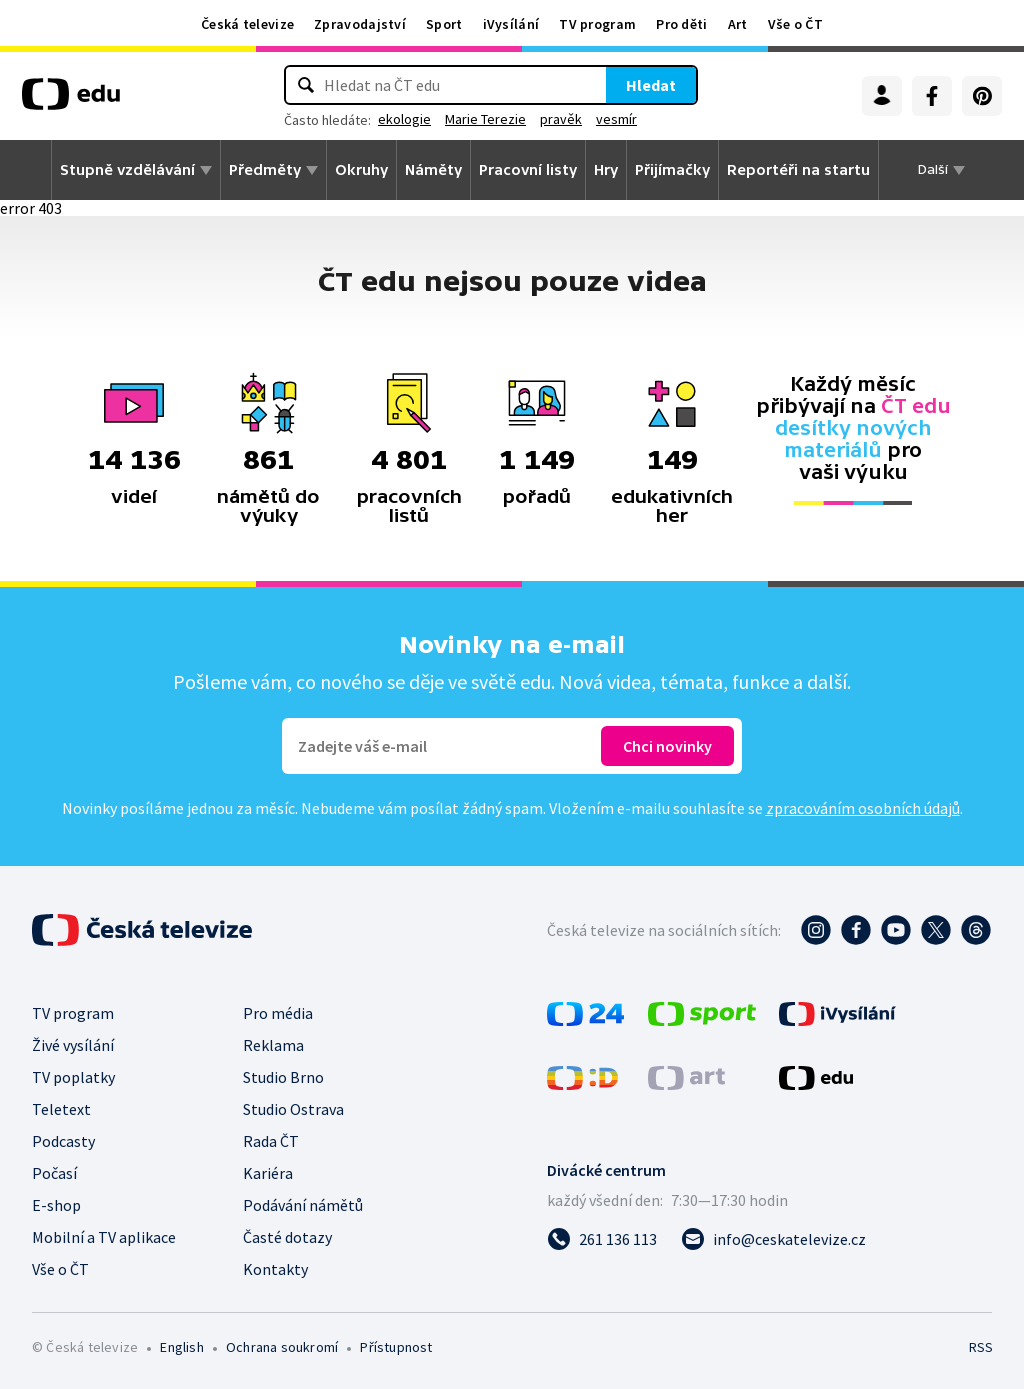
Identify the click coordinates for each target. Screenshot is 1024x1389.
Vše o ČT (795, 24)
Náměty (433, 170)
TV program (597, 24)
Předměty (265, 170)
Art (738, 24)
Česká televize (247, 24)
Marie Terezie (485, 119)
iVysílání (511, 24)
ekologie (404, 119)
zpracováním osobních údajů (863, 808)
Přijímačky (672, 170)
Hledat (651, 85)
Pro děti (681, 24)
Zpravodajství (360, 24)
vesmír (616, 119)
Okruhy (361, 170)
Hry (606, 170)
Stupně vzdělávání (127, 170)
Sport (444, 24)
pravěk (561, 119)
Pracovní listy (528, 170)
